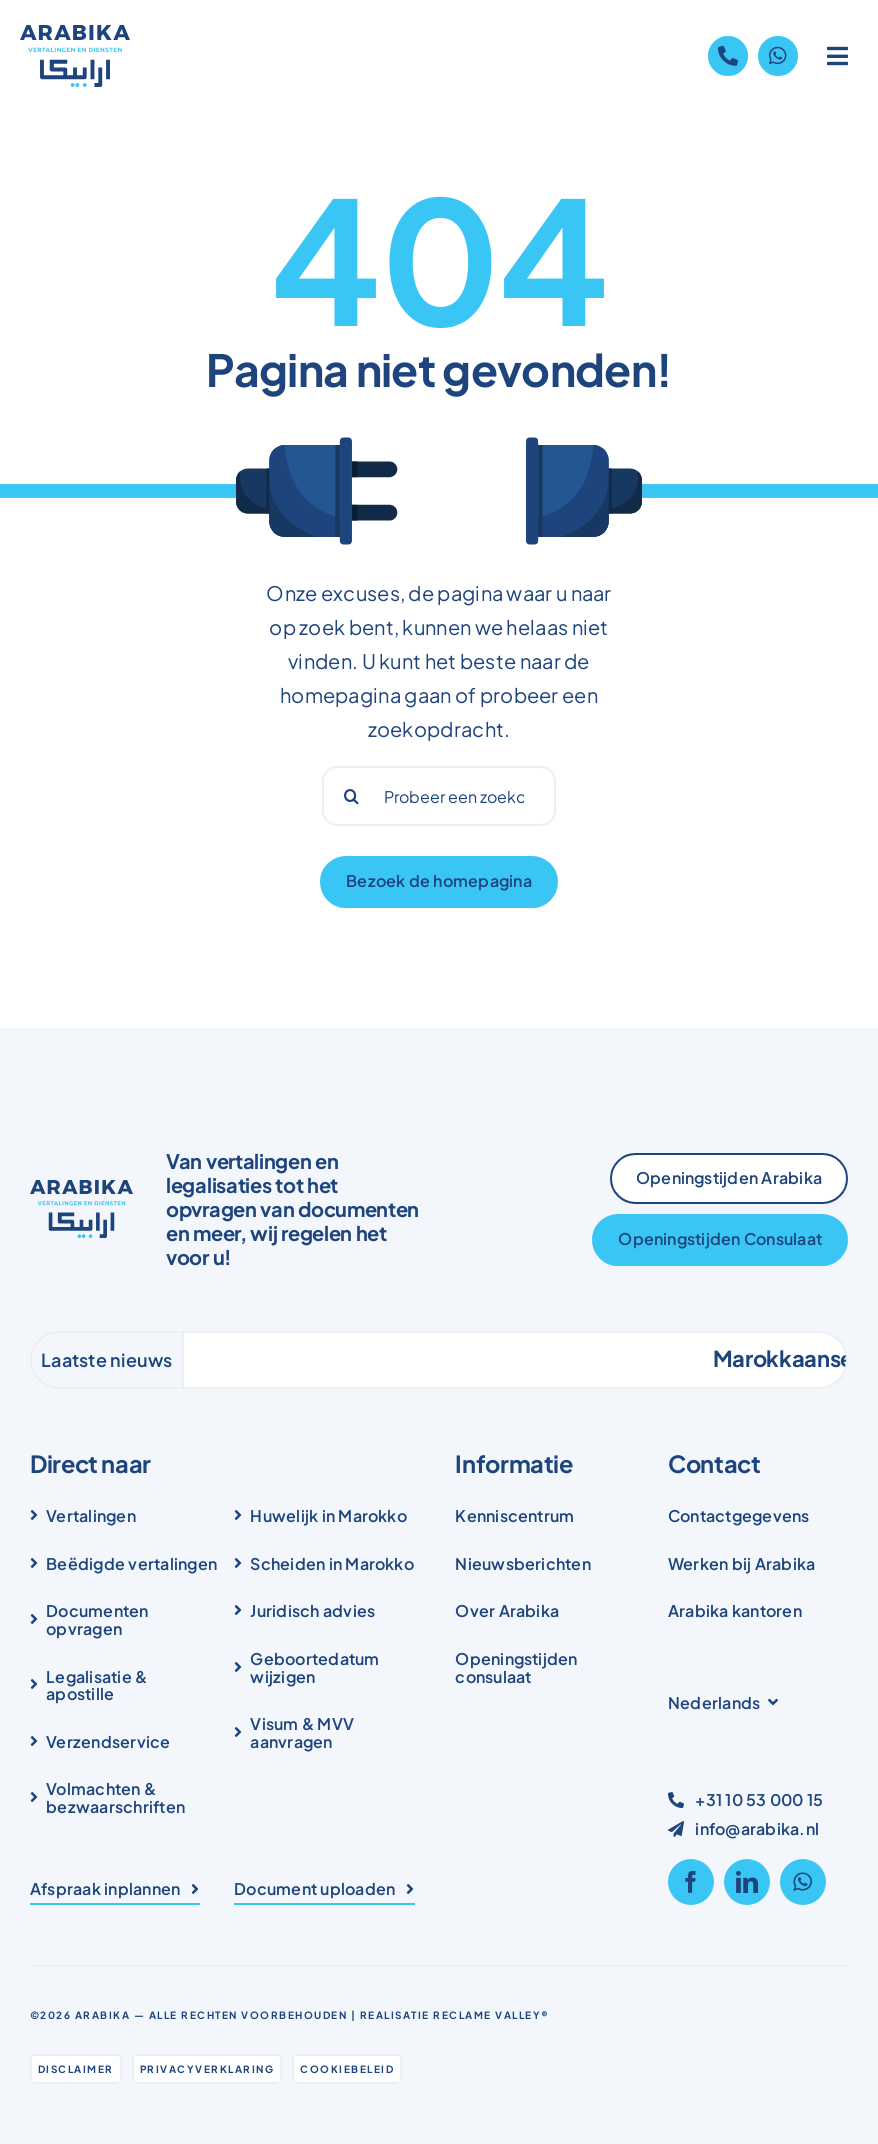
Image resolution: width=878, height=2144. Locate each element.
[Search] (352, 796)
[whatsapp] (803, 1882)
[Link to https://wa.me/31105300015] (778, 56)
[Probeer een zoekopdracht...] (439, 796)
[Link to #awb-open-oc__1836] (838, 56)
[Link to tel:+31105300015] (728, 56)
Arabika (103, 2015)
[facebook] (691, 1882)
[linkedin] (747, 1882)
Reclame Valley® (491, 2015)
